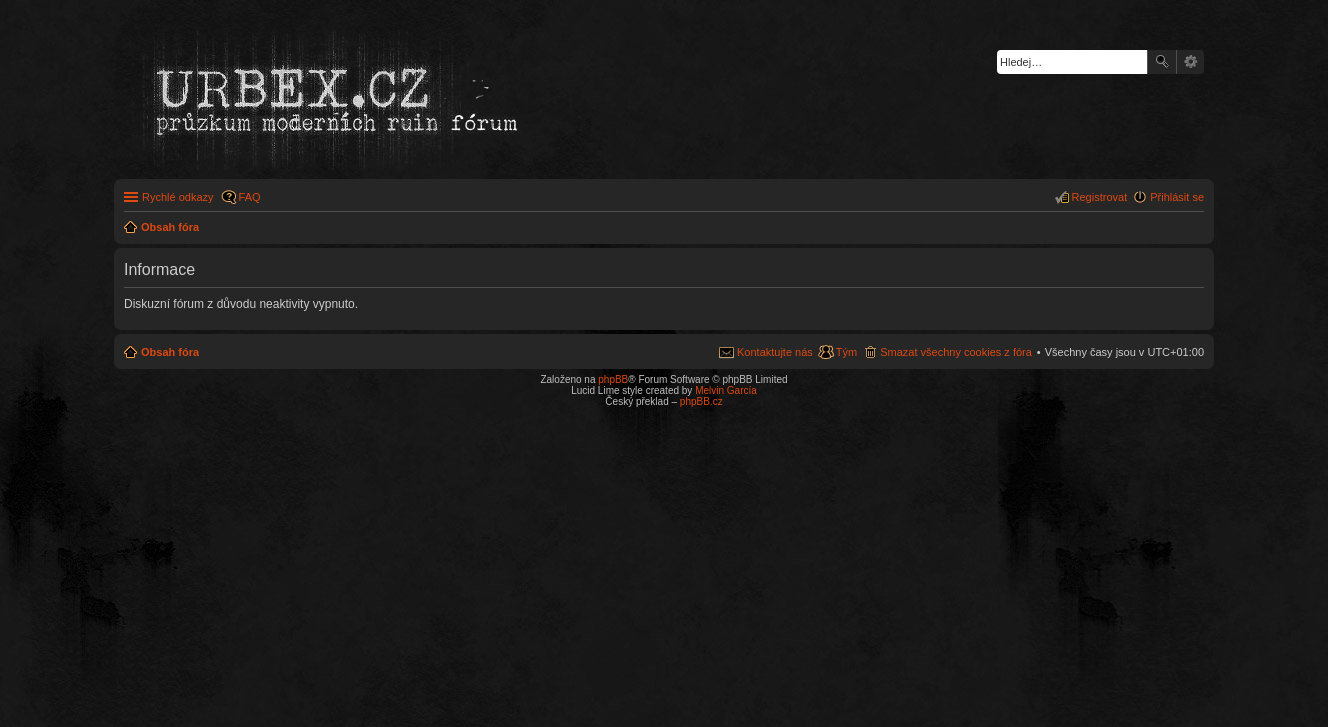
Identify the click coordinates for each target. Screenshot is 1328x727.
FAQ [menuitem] (250, 197)
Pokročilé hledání (1190, 62)
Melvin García (726, 390)
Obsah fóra (170, 352)
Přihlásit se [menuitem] (1177, 197)
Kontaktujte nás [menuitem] (775, 352)
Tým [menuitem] (846, 352)
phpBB (613, 379)
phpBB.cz (701, 401)
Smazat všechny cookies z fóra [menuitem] (956, 352)
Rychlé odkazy (178, 197)
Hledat (1162, 62)
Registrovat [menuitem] (1100, 197)
